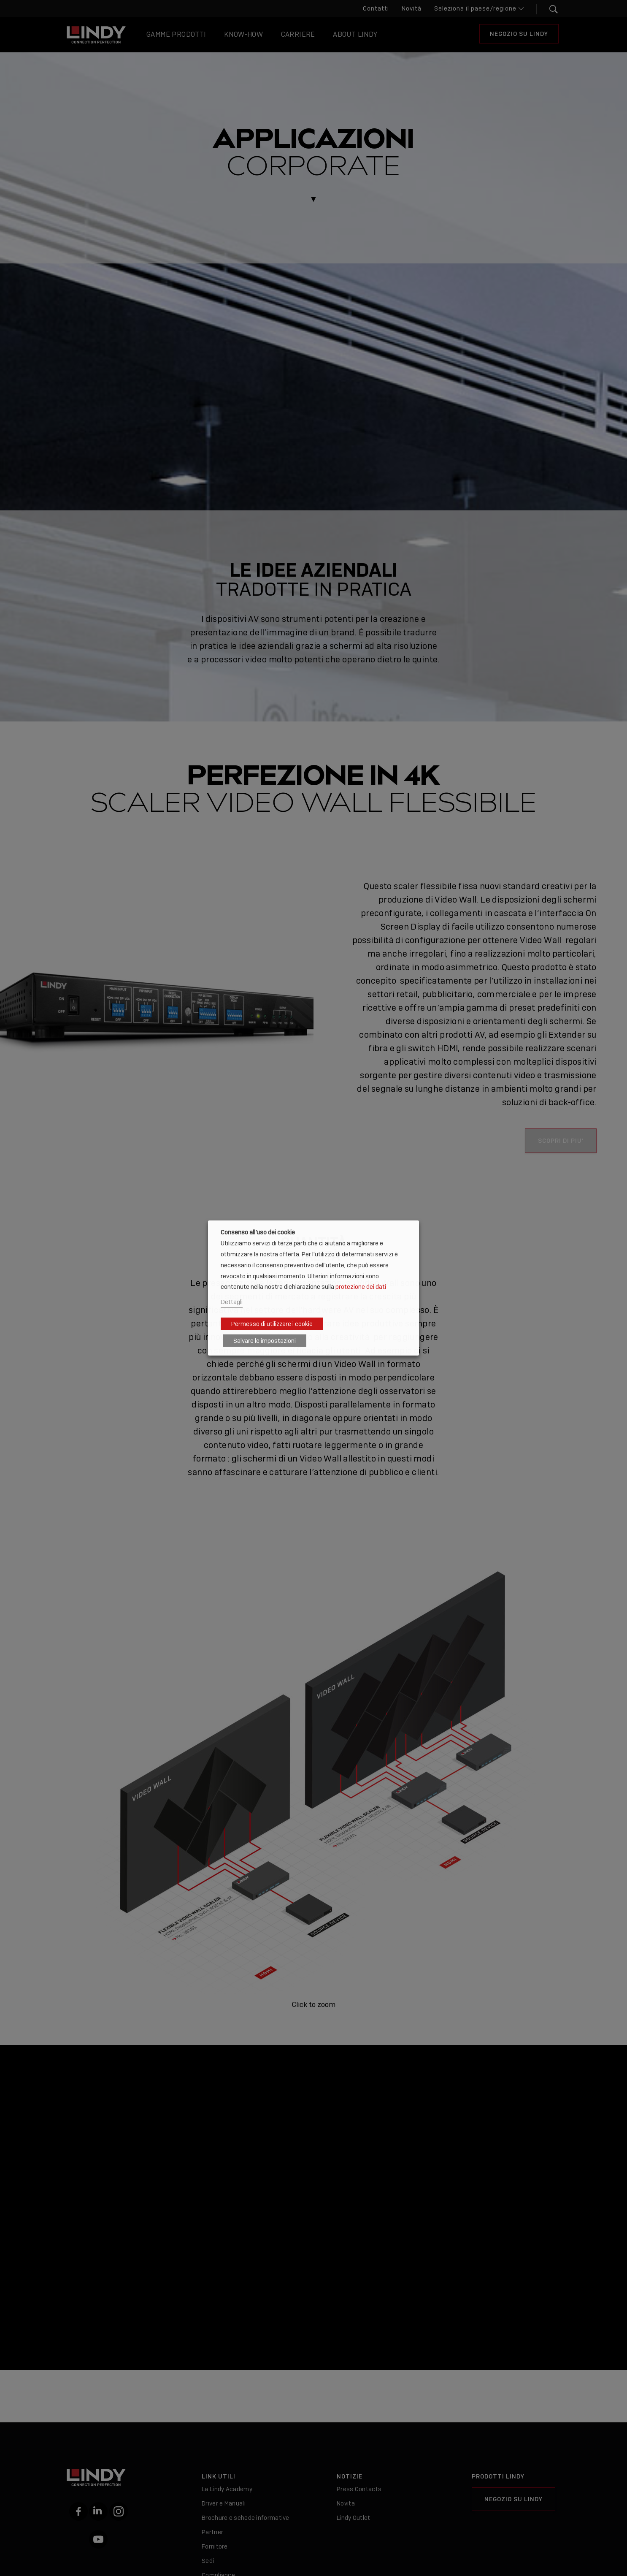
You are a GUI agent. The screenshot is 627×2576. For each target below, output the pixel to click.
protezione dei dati (360, 1287)
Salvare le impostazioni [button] (264, 1341)
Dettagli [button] (232, 1302)
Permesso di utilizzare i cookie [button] (272, 1324)
